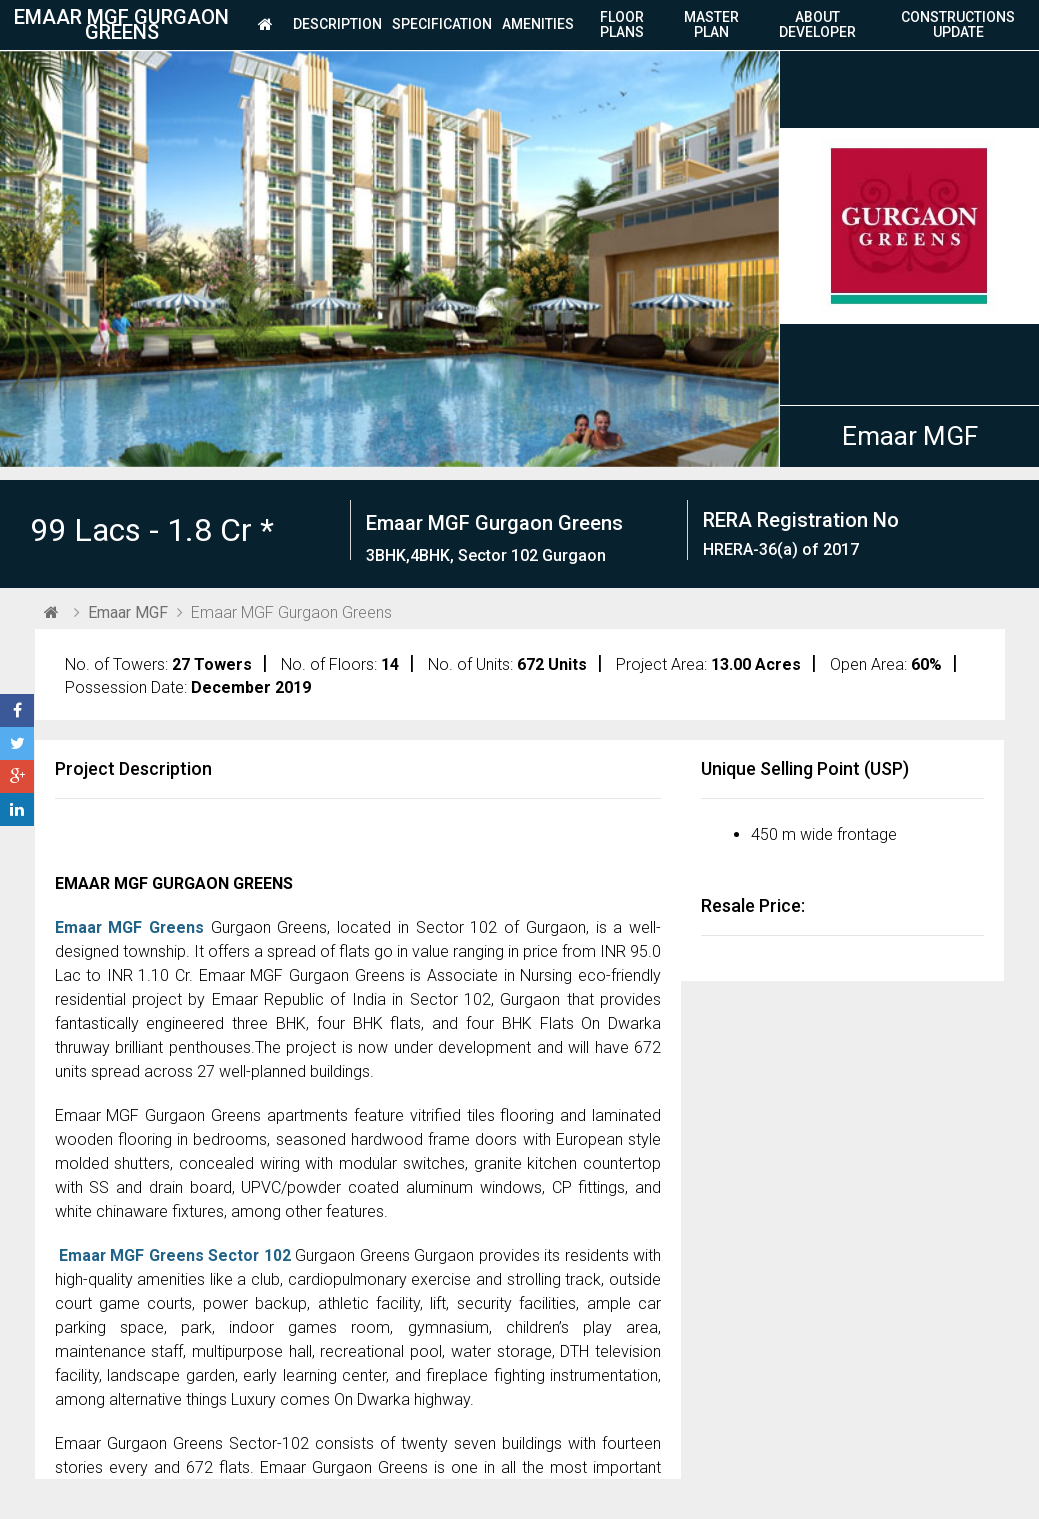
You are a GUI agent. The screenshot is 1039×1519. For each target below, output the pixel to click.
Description (337, 25)
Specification (442, 25)
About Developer (817, 25)
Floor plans (622, 25)
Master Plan (711, 25)
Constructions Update (958, 25)
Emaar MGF (910, 436)
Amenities (538, 25)
